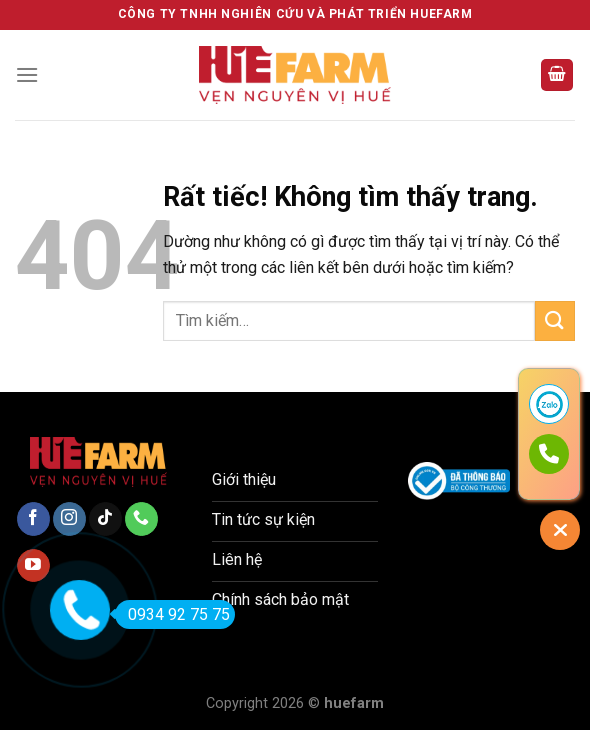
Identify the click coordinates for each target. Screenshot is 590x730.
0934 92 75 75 (172, 614)
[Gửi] (555, 320)
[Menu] (27, 74)
